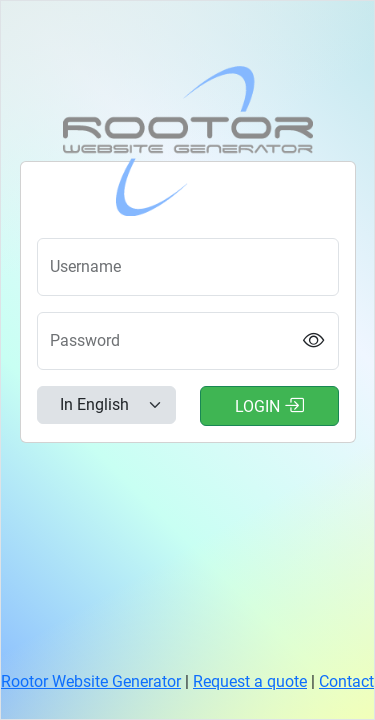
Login (269, 405)
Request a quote (250, 681)
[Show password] (313, 341)
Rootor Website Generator (91, 681)
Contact (346, 681)
